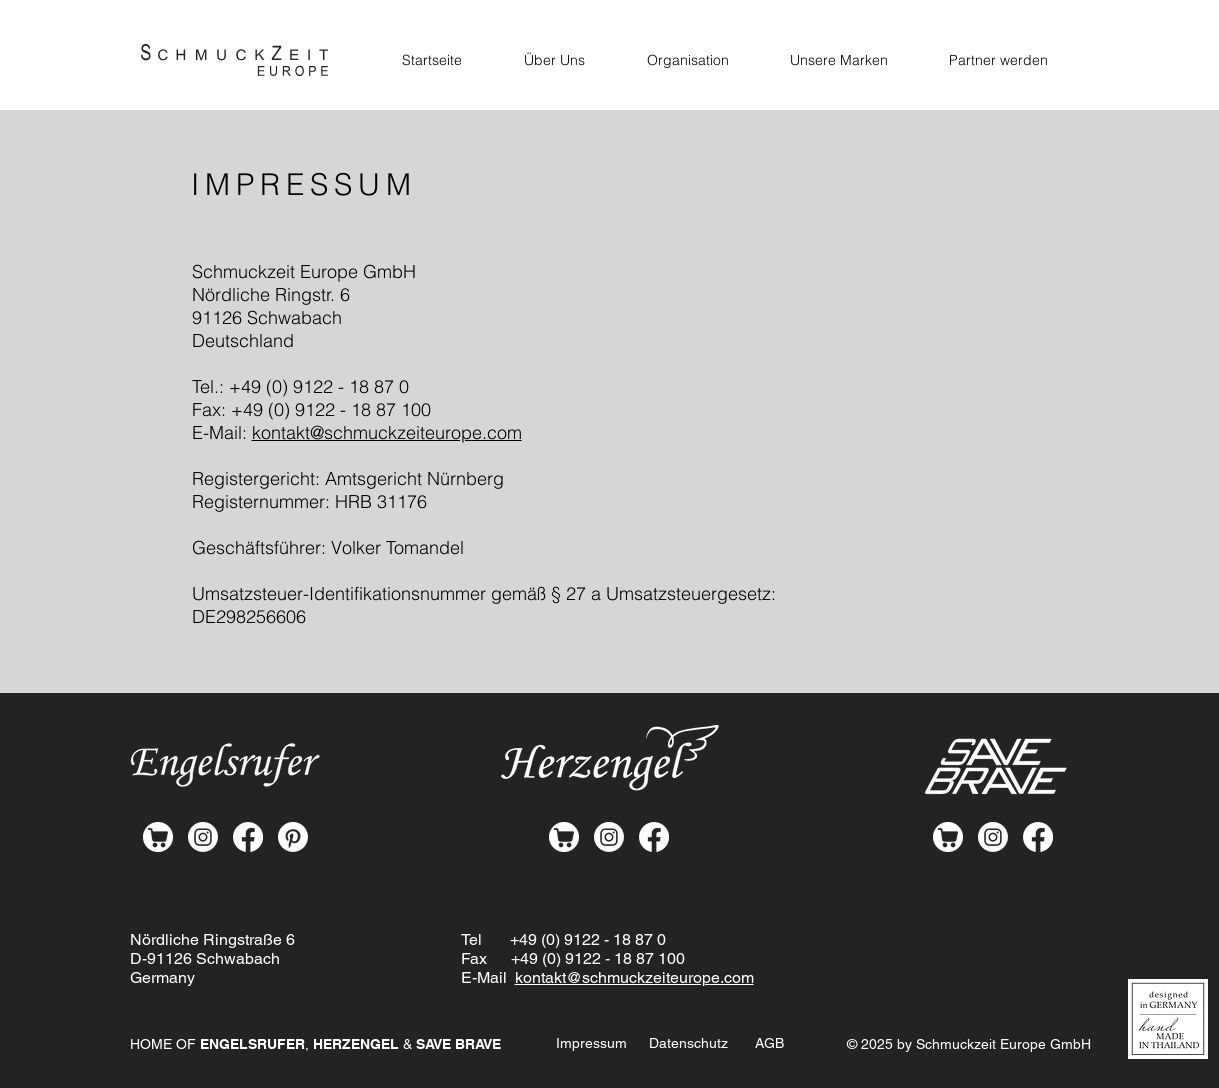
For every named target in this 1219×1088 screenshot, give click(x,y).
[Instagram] (203, 837)
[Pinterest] (293, 837)
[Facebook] (248, 837)
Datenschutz (688, 1043)
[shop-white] (158, 837)
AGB (769, 1043)
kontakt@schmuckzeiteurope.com (387, 432)
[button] (839, 60)
